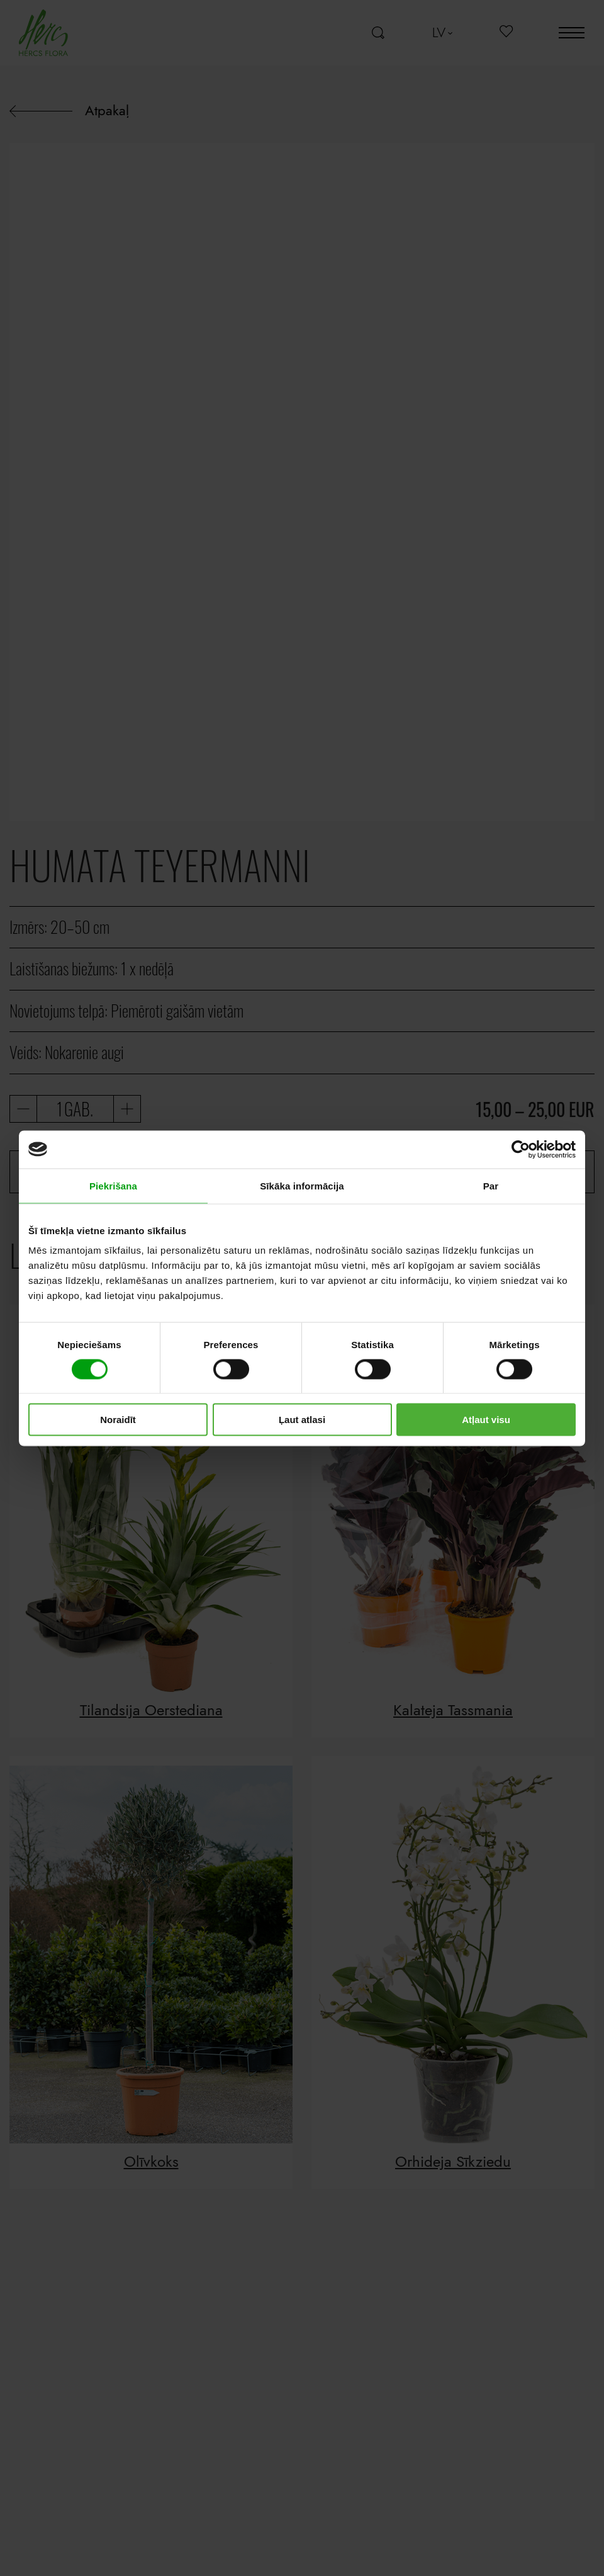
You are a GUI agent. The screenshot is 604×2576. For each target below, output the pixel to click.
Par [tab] (491, 1185)
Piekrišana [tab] (113, 1185)
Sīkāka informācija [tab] (302, 1185)
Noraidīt (118, 1419)
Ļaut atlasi (302, 1419)
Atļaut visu (486, 1419)
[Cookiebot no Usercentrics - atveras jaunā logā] (521, 1149)
